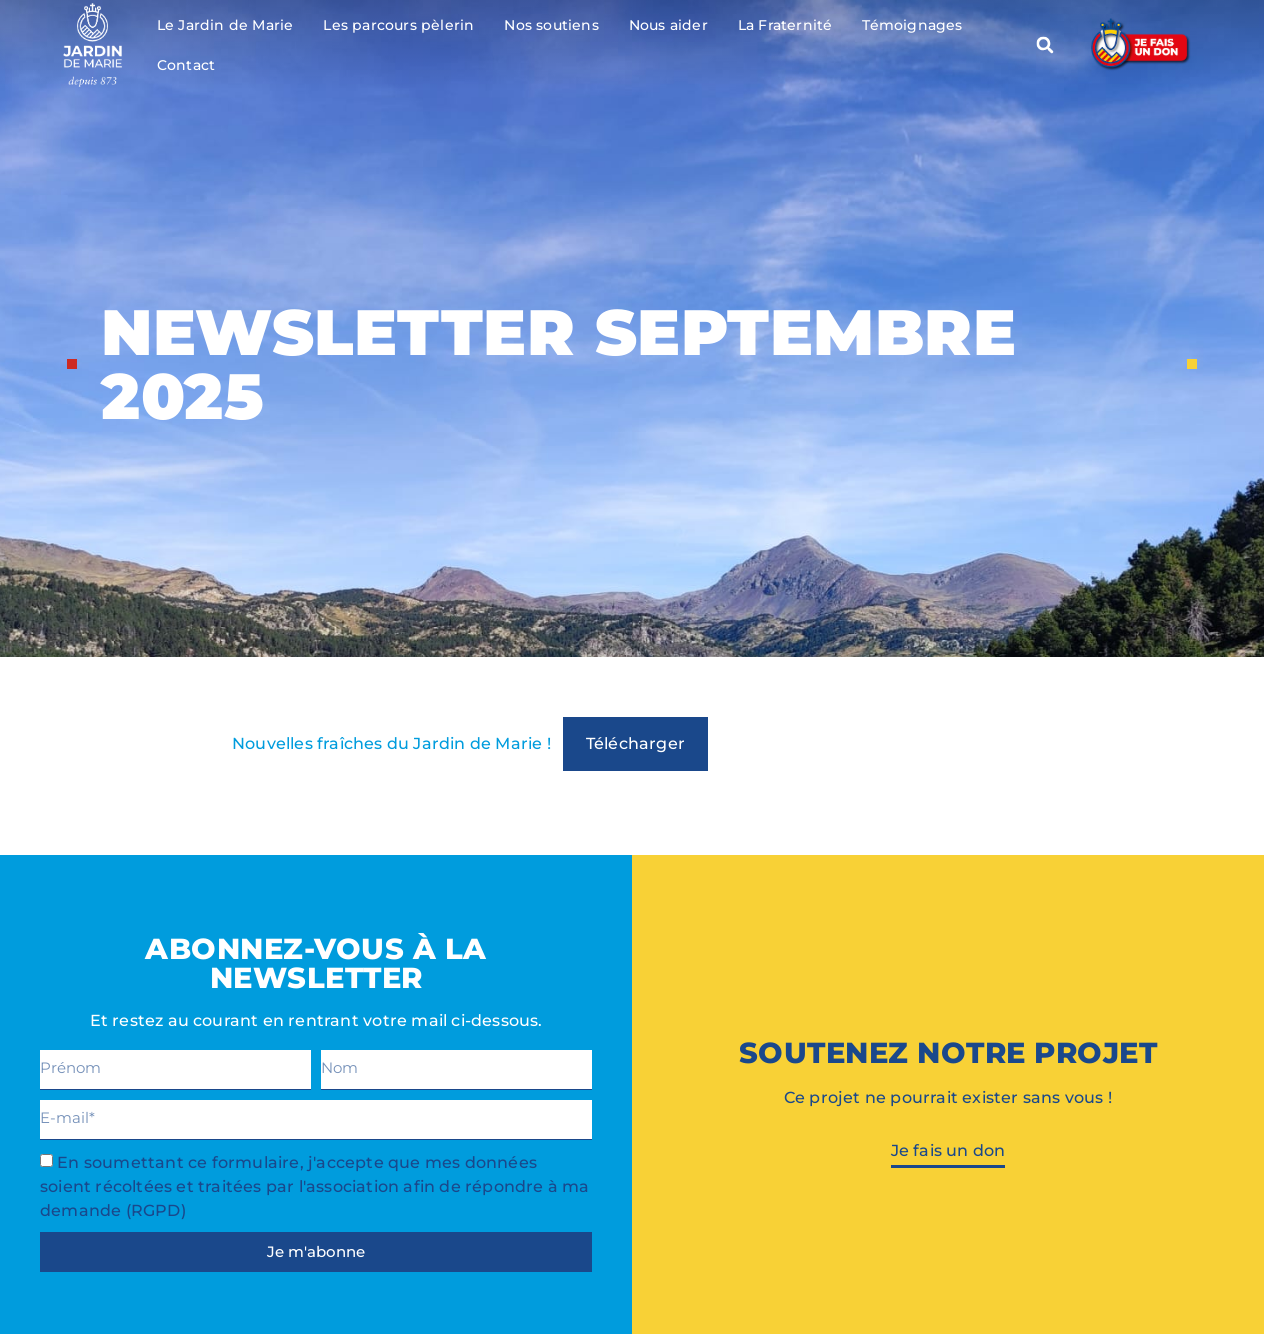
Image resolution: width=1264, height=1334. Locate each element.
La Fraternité (785, 25)
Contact (186, 65)
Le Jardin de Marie (225, 25)
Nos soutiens (551, 25)
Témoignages (912, 25)
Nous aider (668, 25)
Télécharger (635, 743)
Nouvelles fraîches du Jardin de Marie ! (391, 743)
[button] (1045, 45)
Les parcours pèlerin (398, 25)
